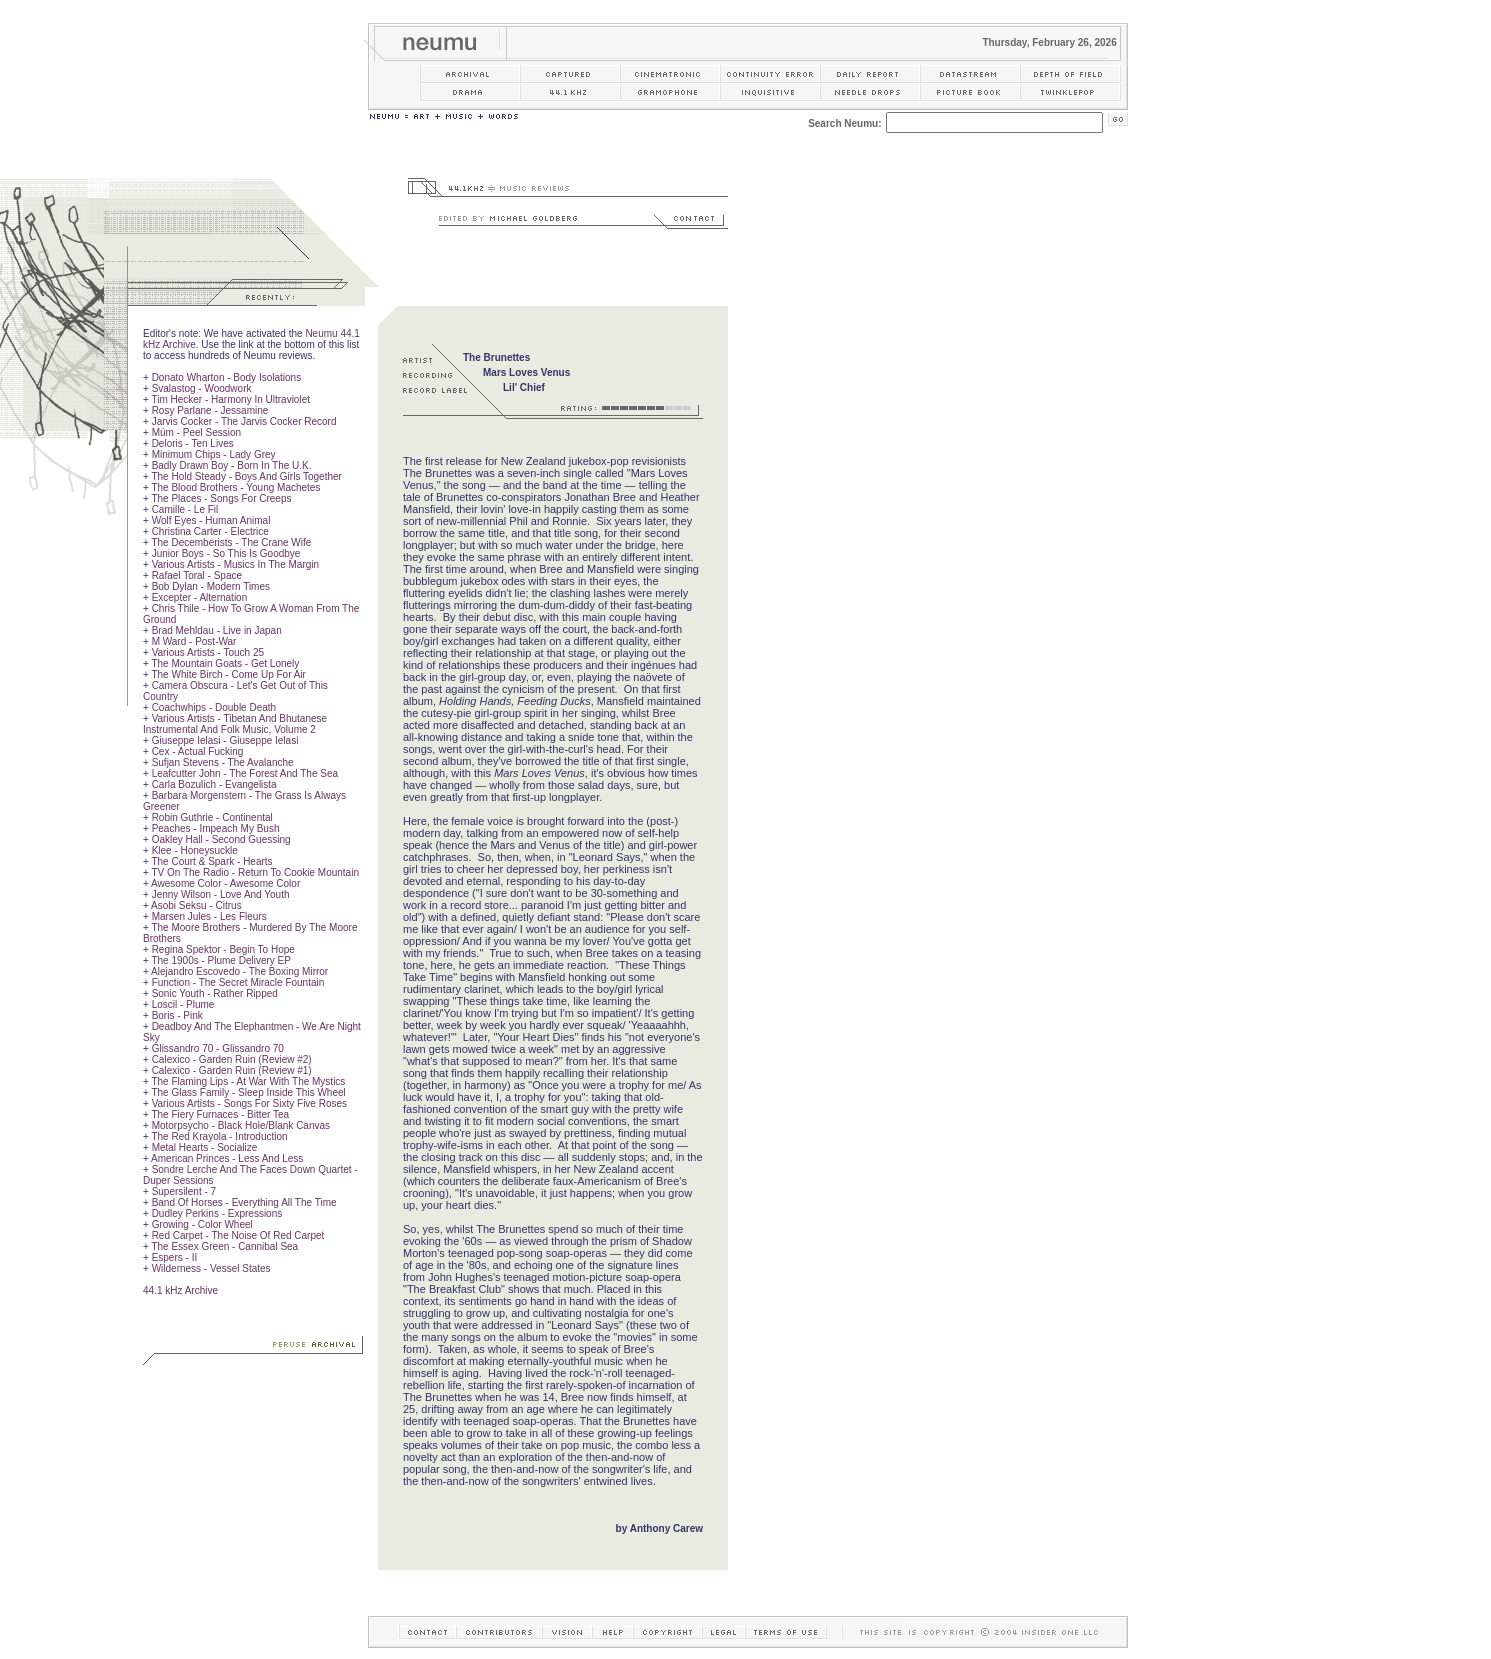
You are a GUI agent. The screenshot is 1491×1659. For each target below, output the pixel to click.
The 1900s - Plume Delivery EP (221, 960)
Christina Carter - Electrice (210, 531)
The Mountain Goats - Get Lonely (225, 663)
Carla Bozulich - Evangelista (214, 784)
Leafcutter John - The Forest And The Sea (245, 773)
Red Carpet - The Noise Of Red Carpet (238, 1235)
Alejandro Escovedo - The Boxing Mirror (239, 971)
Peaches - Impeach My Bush (216, 828)
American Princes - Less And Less (227, 1158)
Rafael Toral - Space (197, 575)
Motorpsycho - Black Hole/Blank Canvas (241, 1125)
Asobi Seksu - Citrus (196, 905)
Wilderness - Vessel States (211, 1268)
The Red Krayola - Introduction (219, 1136)
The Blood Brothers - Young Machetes (235, 487)
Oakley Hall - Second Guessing (221, 839)
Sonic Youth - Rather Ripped (215, 993)
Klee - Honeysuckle (195, 850)
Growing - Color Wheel (202, 1224)
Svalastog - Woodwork (202, 388)
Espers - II (175, 1257)
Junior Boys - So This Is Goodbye (226, 553)
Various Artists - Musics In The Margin (235, 564)
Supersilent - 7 (184, 1191)
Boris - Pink (177, 1015)
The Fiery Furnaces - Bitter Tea (220, 1114)
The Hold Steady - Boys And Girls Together (246, 476)
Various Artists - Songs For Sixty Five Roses (249, 1103)
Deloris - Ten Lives (193, 443)
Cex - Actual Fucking (198, 751)
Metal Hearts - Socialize (205, 1147)
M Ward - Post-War (194, 641)
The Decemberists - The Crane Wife (231, 542)
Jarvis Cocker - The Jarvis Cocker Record (244, 421)
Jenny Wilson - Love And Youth (221, 894)
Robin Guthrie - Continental (212, 817)
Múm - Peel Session (196, 432)
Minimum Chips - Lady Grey (214, 454)
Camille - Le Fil (185, 509)
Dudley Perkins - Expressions (217, 1213)
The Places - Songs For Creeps (221, 498)
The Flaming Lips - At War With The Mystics (248, 1081)
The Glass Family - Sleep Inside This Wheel (248, 1092)
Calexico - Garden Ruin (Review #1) (232, 1070)
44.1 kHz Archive (180, 1290)
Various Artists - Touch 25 (208, 652)
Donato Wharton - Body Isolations (227, 377)
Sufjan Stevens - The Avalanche (223, 762)
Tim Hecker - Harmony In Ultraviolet (230, 399)
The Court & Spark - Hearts (211, 861)
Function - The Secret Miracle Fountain (238, 982)
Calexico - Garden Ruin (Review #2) (232, 1059)
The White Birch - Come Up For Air (228, 674)
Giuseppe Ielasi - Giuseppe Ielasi (225, 740)
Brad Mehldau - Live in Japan (217, 630)
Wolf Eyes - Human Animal (211, 520)
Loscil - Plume (183, 1004)
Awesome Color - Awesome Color (225, 883)
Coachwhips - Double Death (214, 707)
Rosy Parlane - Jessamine (210, 410)
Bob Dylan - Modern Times (211, 586)
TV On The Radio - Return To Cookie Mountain (255, 872)
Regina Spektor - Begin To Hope (223, 949)
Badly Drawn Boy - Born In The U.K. (232, 465)
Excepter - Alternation (200, 597)
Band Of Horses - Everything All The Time (244, 1202)
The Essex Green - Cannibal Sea (224, 1246)
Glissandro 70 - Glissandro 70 (218, 1048)
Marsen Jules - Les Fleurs (209, 916)
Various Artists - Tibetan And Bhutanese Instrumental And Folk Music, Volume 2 (235, 724)
